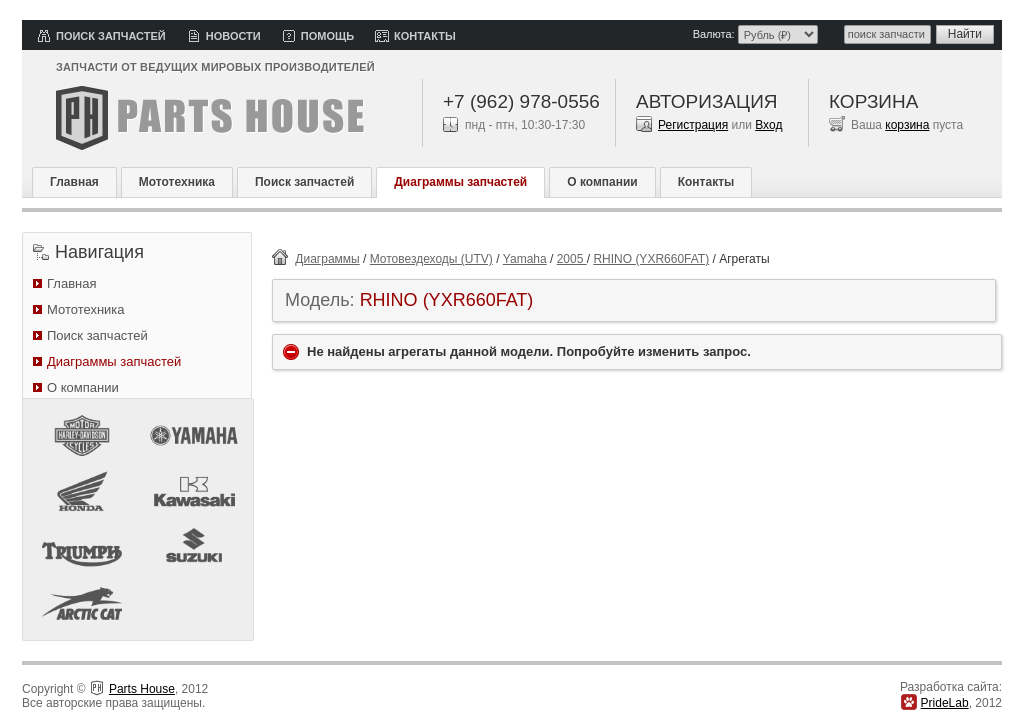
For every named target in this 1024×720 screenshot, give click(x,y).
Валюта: (714, 34)
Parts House (142, 689)
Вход (768, 125)
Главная (74, 182)
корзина (907, 125)
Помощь (327, 36)
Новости (233, 36)
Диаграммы (327, 259)
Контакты (425, 36)
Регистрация (693, 125)
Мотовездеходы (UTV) (431, 259)
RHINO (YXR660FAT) (651, 259)
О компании (602, 182)
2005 (572, 259)
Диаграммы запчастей (460, 182)
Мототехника (177, 182)
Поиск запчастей (111, 36)
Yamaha (525, 259)
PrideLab (945, 703)
